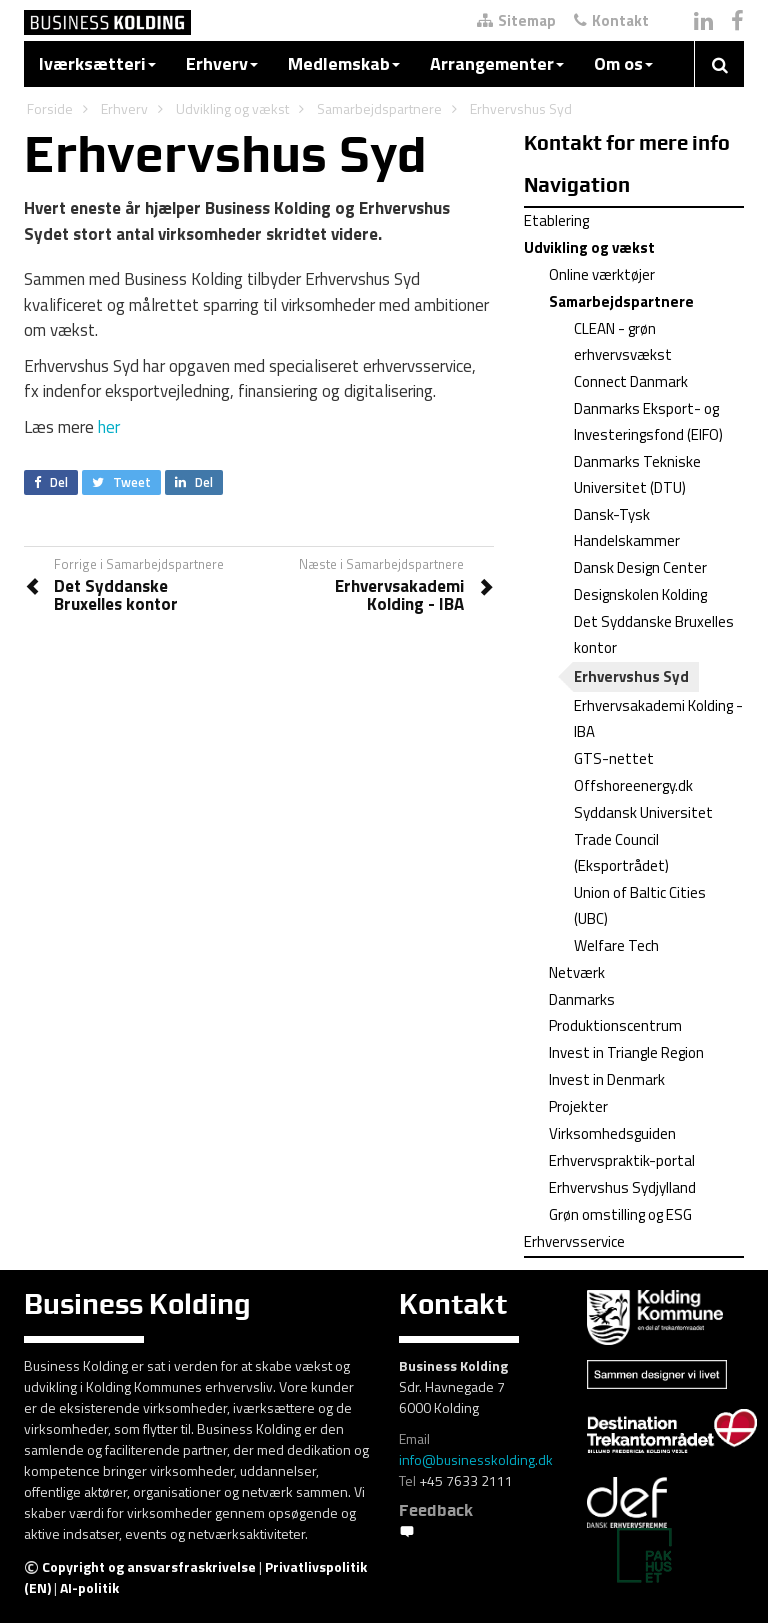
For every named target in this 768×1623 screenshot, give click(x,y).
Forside (50, 108)
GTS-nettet (614, 758)
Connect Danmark (631, 381)
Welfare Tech (616, 945)
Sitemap (516, 20)
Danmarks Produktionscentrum (615, 1012)
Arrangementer (497, 63)
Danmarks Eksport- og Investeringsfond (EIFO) (648, 421)
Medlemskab (344, 63)
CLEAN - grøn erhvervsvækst (623, 341)
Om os (623, 63)
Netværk (577, 972)
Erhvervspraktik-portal (622, 1160)
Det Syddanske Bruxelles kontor (654, 634)
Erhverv (222, 63)
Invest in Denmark (607, 1079)
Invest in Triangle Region (626, 1052)
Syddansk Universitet (643, 812)
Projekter (578, 1106)
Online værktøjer (602, 274)
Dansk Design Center (640, 567)
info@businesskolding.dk (476, 1459)
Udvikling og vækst (232, 108)
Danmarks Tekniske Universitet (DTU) (637, 474)
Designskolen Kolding (640, 594)
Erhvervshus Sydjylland (622, 1187)
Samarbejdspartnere (379, 108)
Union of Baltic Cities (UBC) (640, 905)
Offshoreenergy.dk (633, 785)
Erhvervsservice (574, 1241)
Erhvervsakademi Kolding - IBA (658, 718)
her (109, 427)
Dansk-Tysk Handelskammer (627, 527)
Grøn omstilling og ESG (620, 1214)
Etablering (556, 220)
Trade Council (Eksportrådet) (621, 852)
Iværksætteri (97, 63)
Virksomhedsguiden (612, 1133)
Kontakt (611, 20)
